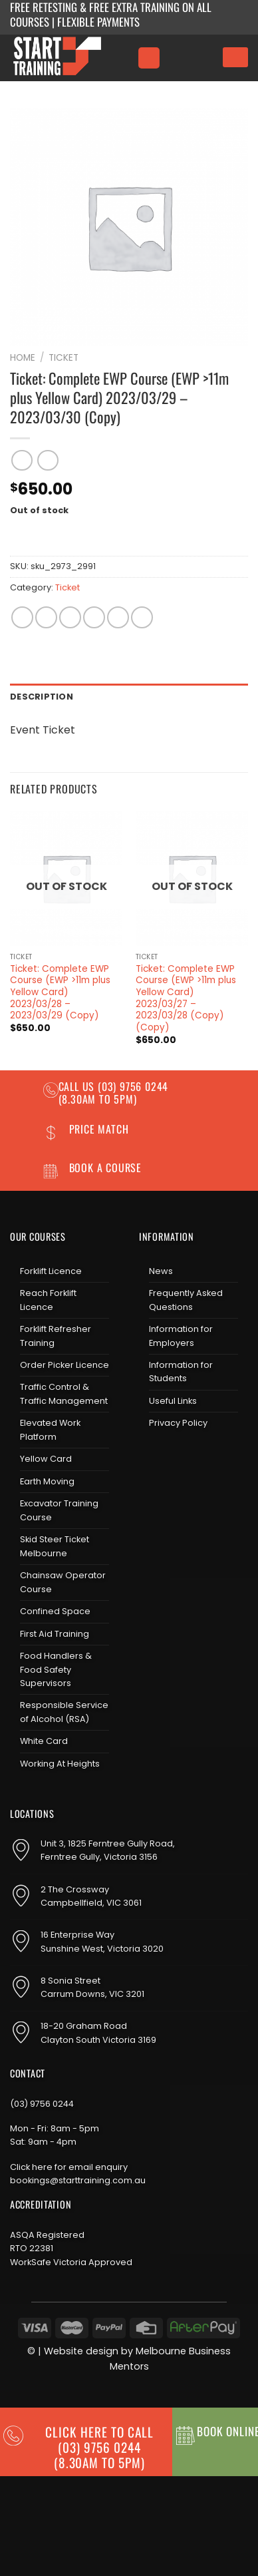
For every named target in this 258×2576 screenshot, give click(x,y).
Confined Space (55, 1611)
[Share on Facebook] (46, 617)
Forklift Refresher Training (55, 1335)
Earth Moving (47, 1481)
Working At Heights (60, 1763)
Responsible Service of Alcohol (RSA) (64, 1711)
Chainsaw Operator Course (63, 1582)
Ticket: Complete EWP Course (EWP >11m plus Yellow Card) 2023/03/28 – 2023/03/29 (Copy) (60, 992)
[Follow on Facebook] (149, 1458)
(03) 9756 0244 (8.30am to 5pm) (114, 1092)
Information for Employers (181, 1335)
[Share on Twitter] (70, 617)
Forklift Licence (51, 1271)
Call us (78, 1086)
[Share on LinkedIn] (142, 617)
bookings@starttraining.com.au (78, 2180)
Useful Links (173, 1400)
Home (22, 357)
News (161, 1271)
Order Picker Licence (64, 1365)
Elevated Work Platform (50, 1429)
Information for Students (181, 1371)
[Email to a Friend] (94, 617)
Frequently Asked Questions (186, 1299)
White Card (44, 1741)
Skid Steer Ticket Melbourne (54, 1546)
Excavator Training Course (59, 1510)
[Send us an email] (193, 1458)
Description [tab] (41, 696)
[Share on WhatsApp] (22, 617)
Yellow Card (46, 1458)
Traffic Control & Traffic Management (64, 1393)
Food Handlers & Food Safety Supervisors (56, 1669)
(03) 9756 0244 (42, 2103)
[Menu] (149, 58)
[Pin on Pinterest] (118, 617)
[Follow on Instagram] (171, 1458)
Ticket (63, 357)
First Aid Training (54, 1633)
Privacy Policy (178, 1422)
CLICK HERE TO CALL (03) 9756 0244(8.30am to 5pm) (99, 2447)
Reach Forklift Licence (48, 1299)
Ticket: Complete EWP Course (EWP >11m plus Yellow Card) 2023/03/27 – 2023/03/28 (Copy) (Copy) (186, 998)
